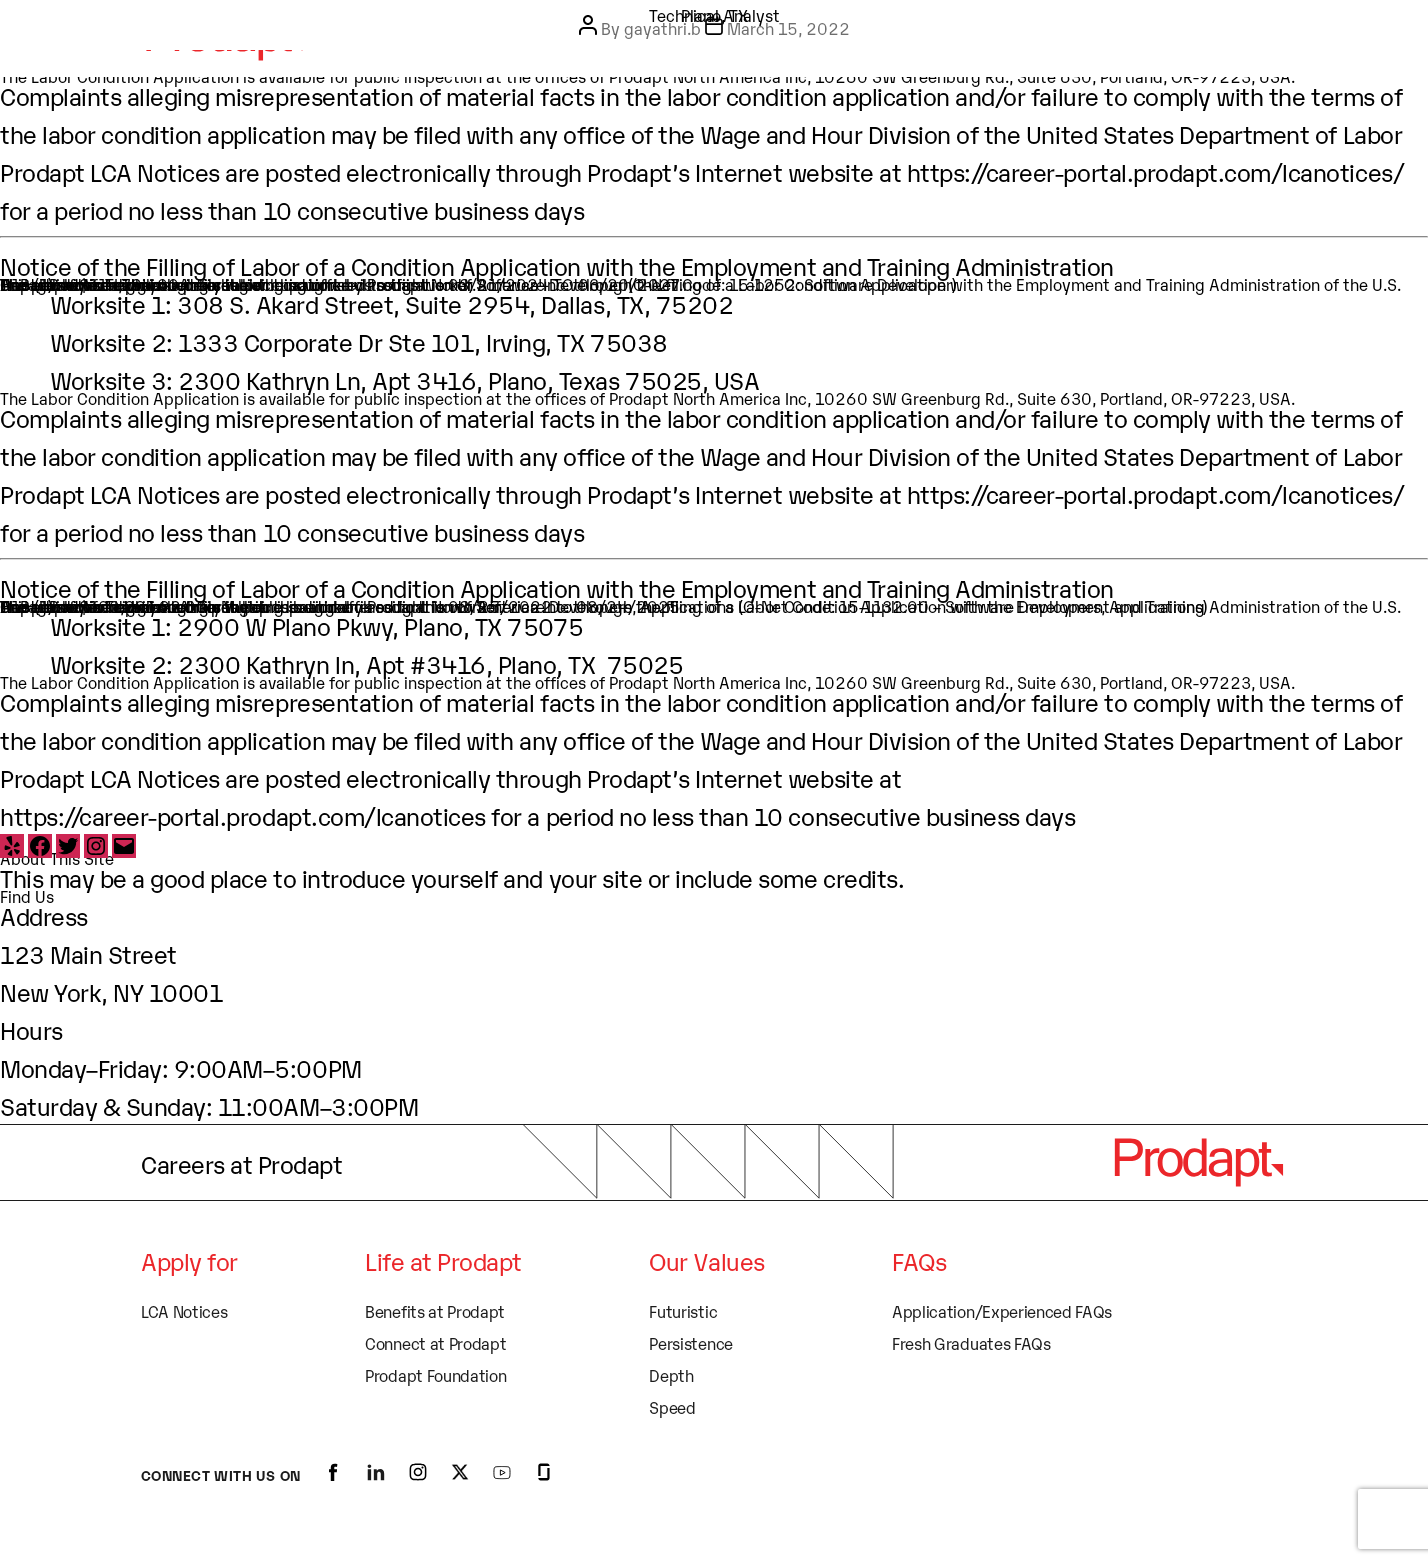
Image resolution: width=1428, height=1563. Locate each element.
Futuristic (683, 1311)
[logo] (1198, 1162)
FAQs (919, 1260)
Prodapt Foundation (435, 1375)
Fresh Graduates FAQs (971, 1343)
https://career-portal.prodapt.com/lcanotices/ (1155, 171)
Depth (671, 1375)
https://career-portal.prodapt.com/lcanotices (243, 815)
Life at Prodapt (443, 1260)
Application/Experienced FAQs (1002, 1311)
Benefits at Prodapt (435, 1311)
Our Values (706, 1260)
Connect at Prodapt (435, 1343)
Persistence (690, 1343)
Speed (672, 1407)
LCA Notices (184, 1311)
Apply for (189, 1260)
